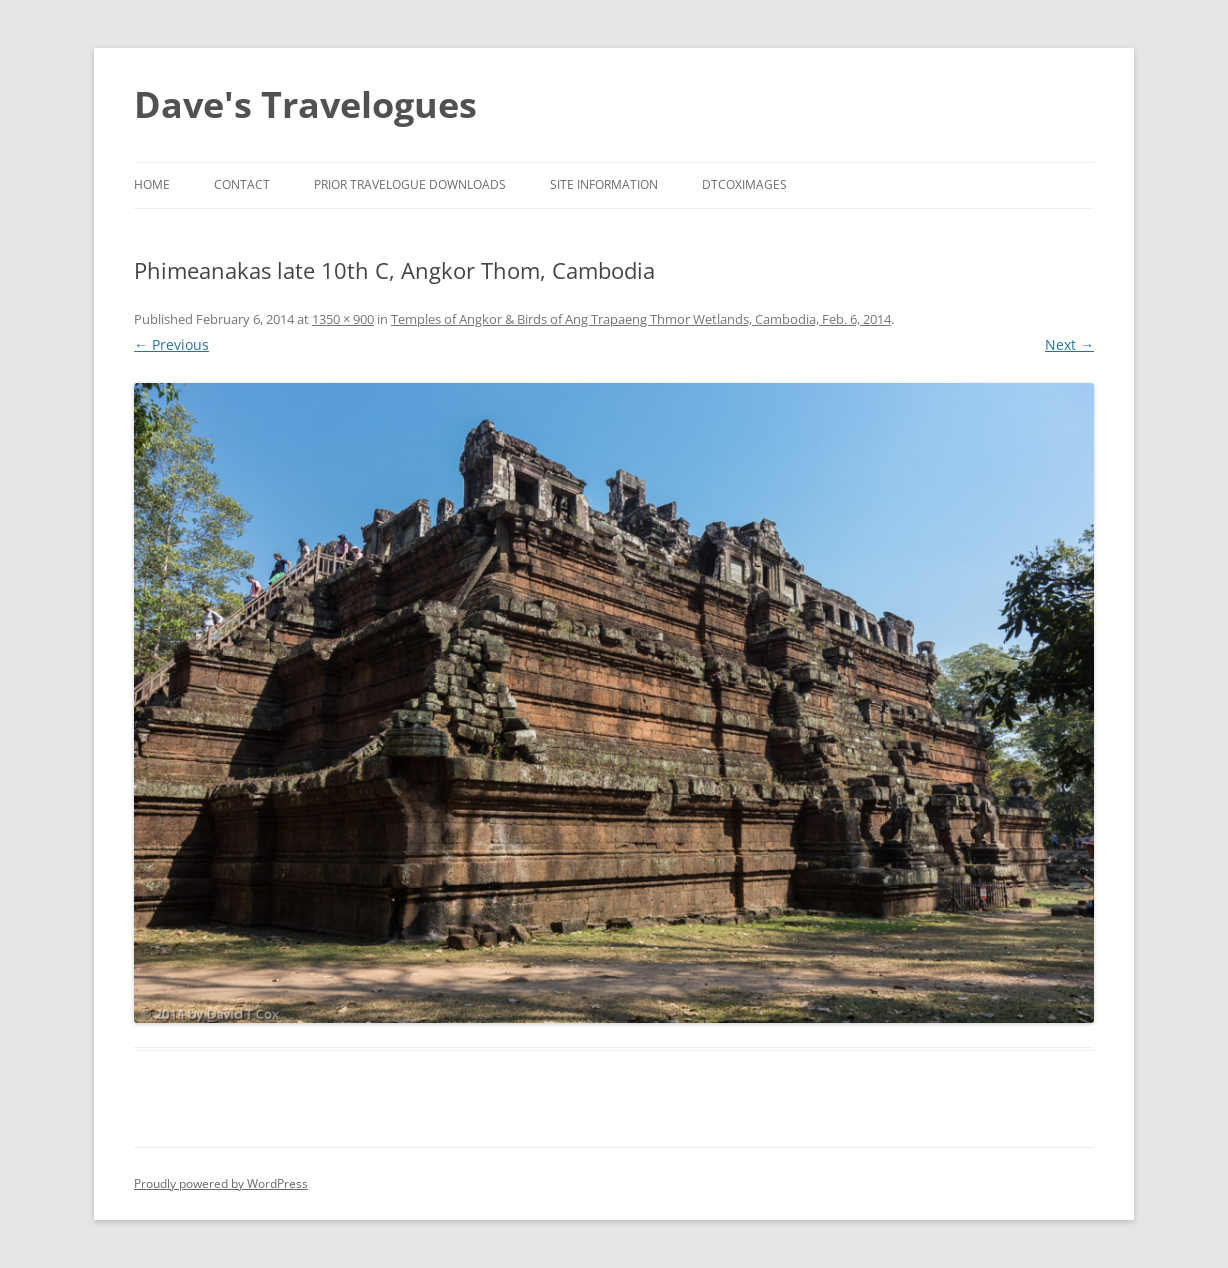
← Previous (171, 344)
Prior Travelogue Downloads (410, 184)
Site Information (604, 184)
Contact (242, 184)
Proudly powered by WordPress (221, 1183)
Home (152, 184)
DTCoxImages (744, 184)
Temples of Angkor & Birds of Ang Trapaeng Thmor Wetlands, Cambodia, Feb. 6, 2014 (641, 319)
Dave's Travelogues (305, 104)
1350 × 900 (343, 319)
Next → (1069, 344)
